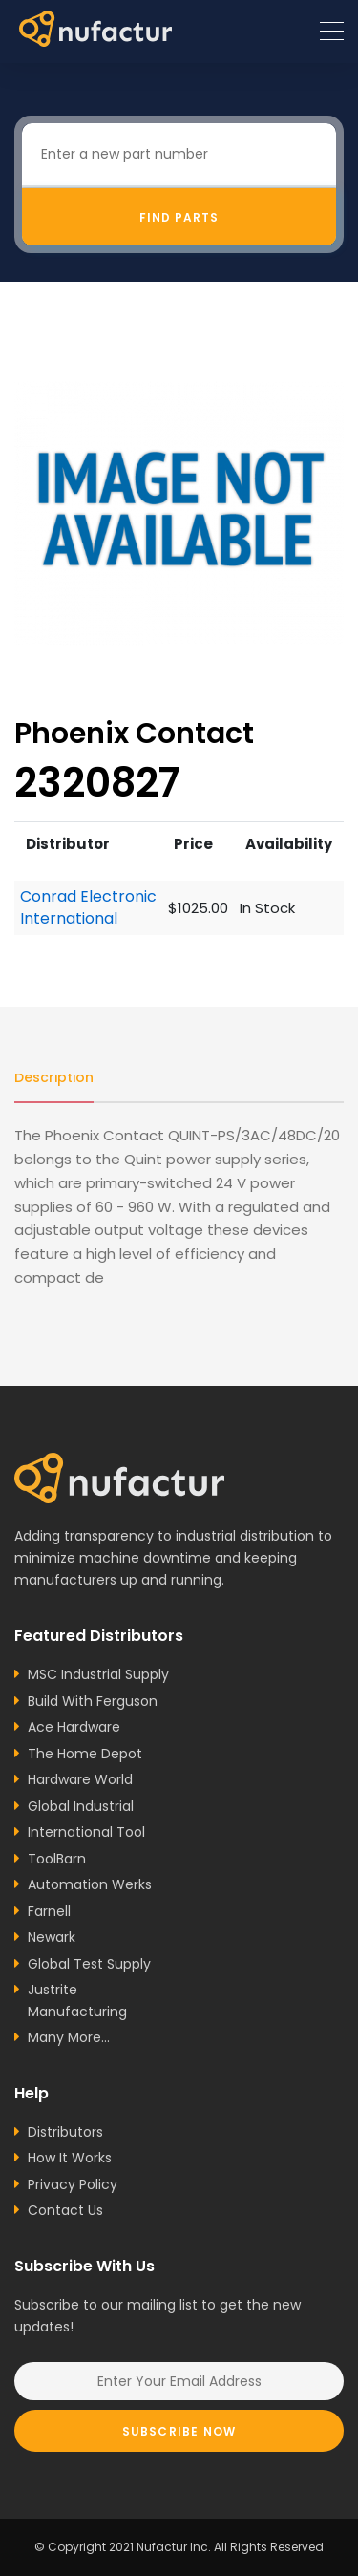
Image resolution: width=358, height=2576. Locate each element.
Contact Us (65, 2210)
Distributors (65, 2131)
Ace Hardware (74, 1726)
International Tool (86, 1832)
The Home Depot (85, 1753)
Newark (51, 1937)
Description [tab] (54, 1077)
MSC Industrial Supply (98, 1674)
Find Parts (179, 217)
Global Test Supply (89, 1963)
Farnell (49, 1911)
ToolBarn (57, 1858)
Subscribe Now (179, 2431)
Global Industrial (81, 1806)
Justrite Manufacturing (77, 2000)
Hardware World (80, 1779)
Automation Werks (90, 1884)
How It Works (70, 2157)
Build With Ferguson (93, 1701)
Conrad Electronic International (88, 907)
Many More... (69, 2037)
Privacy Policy (72, 2184)
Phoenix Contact (134, 733)
